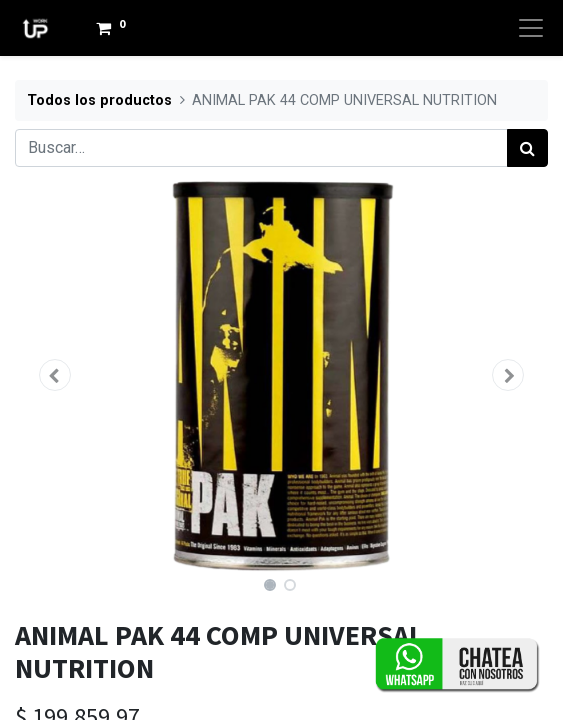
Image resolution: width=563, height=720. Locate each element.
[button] (55, 375)
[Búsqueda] (527, 148)
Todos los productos (99, 100)
